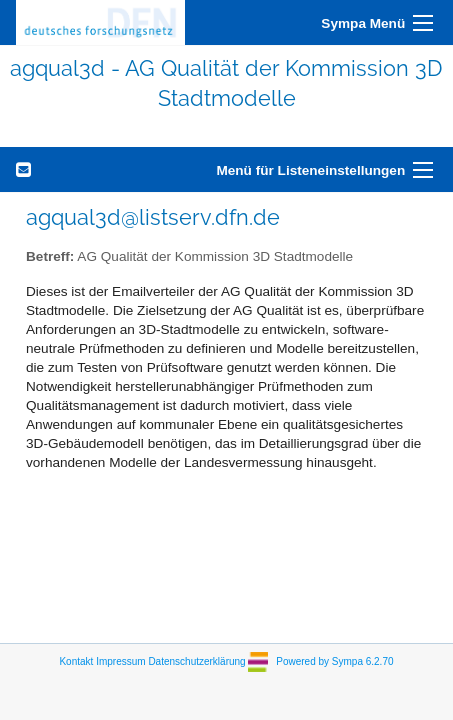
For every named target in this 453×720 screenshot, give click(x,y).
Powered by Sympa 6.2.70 (334, 660)
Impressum (120, 660)
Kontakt (76, 660)
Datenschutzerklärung (196, 660)
